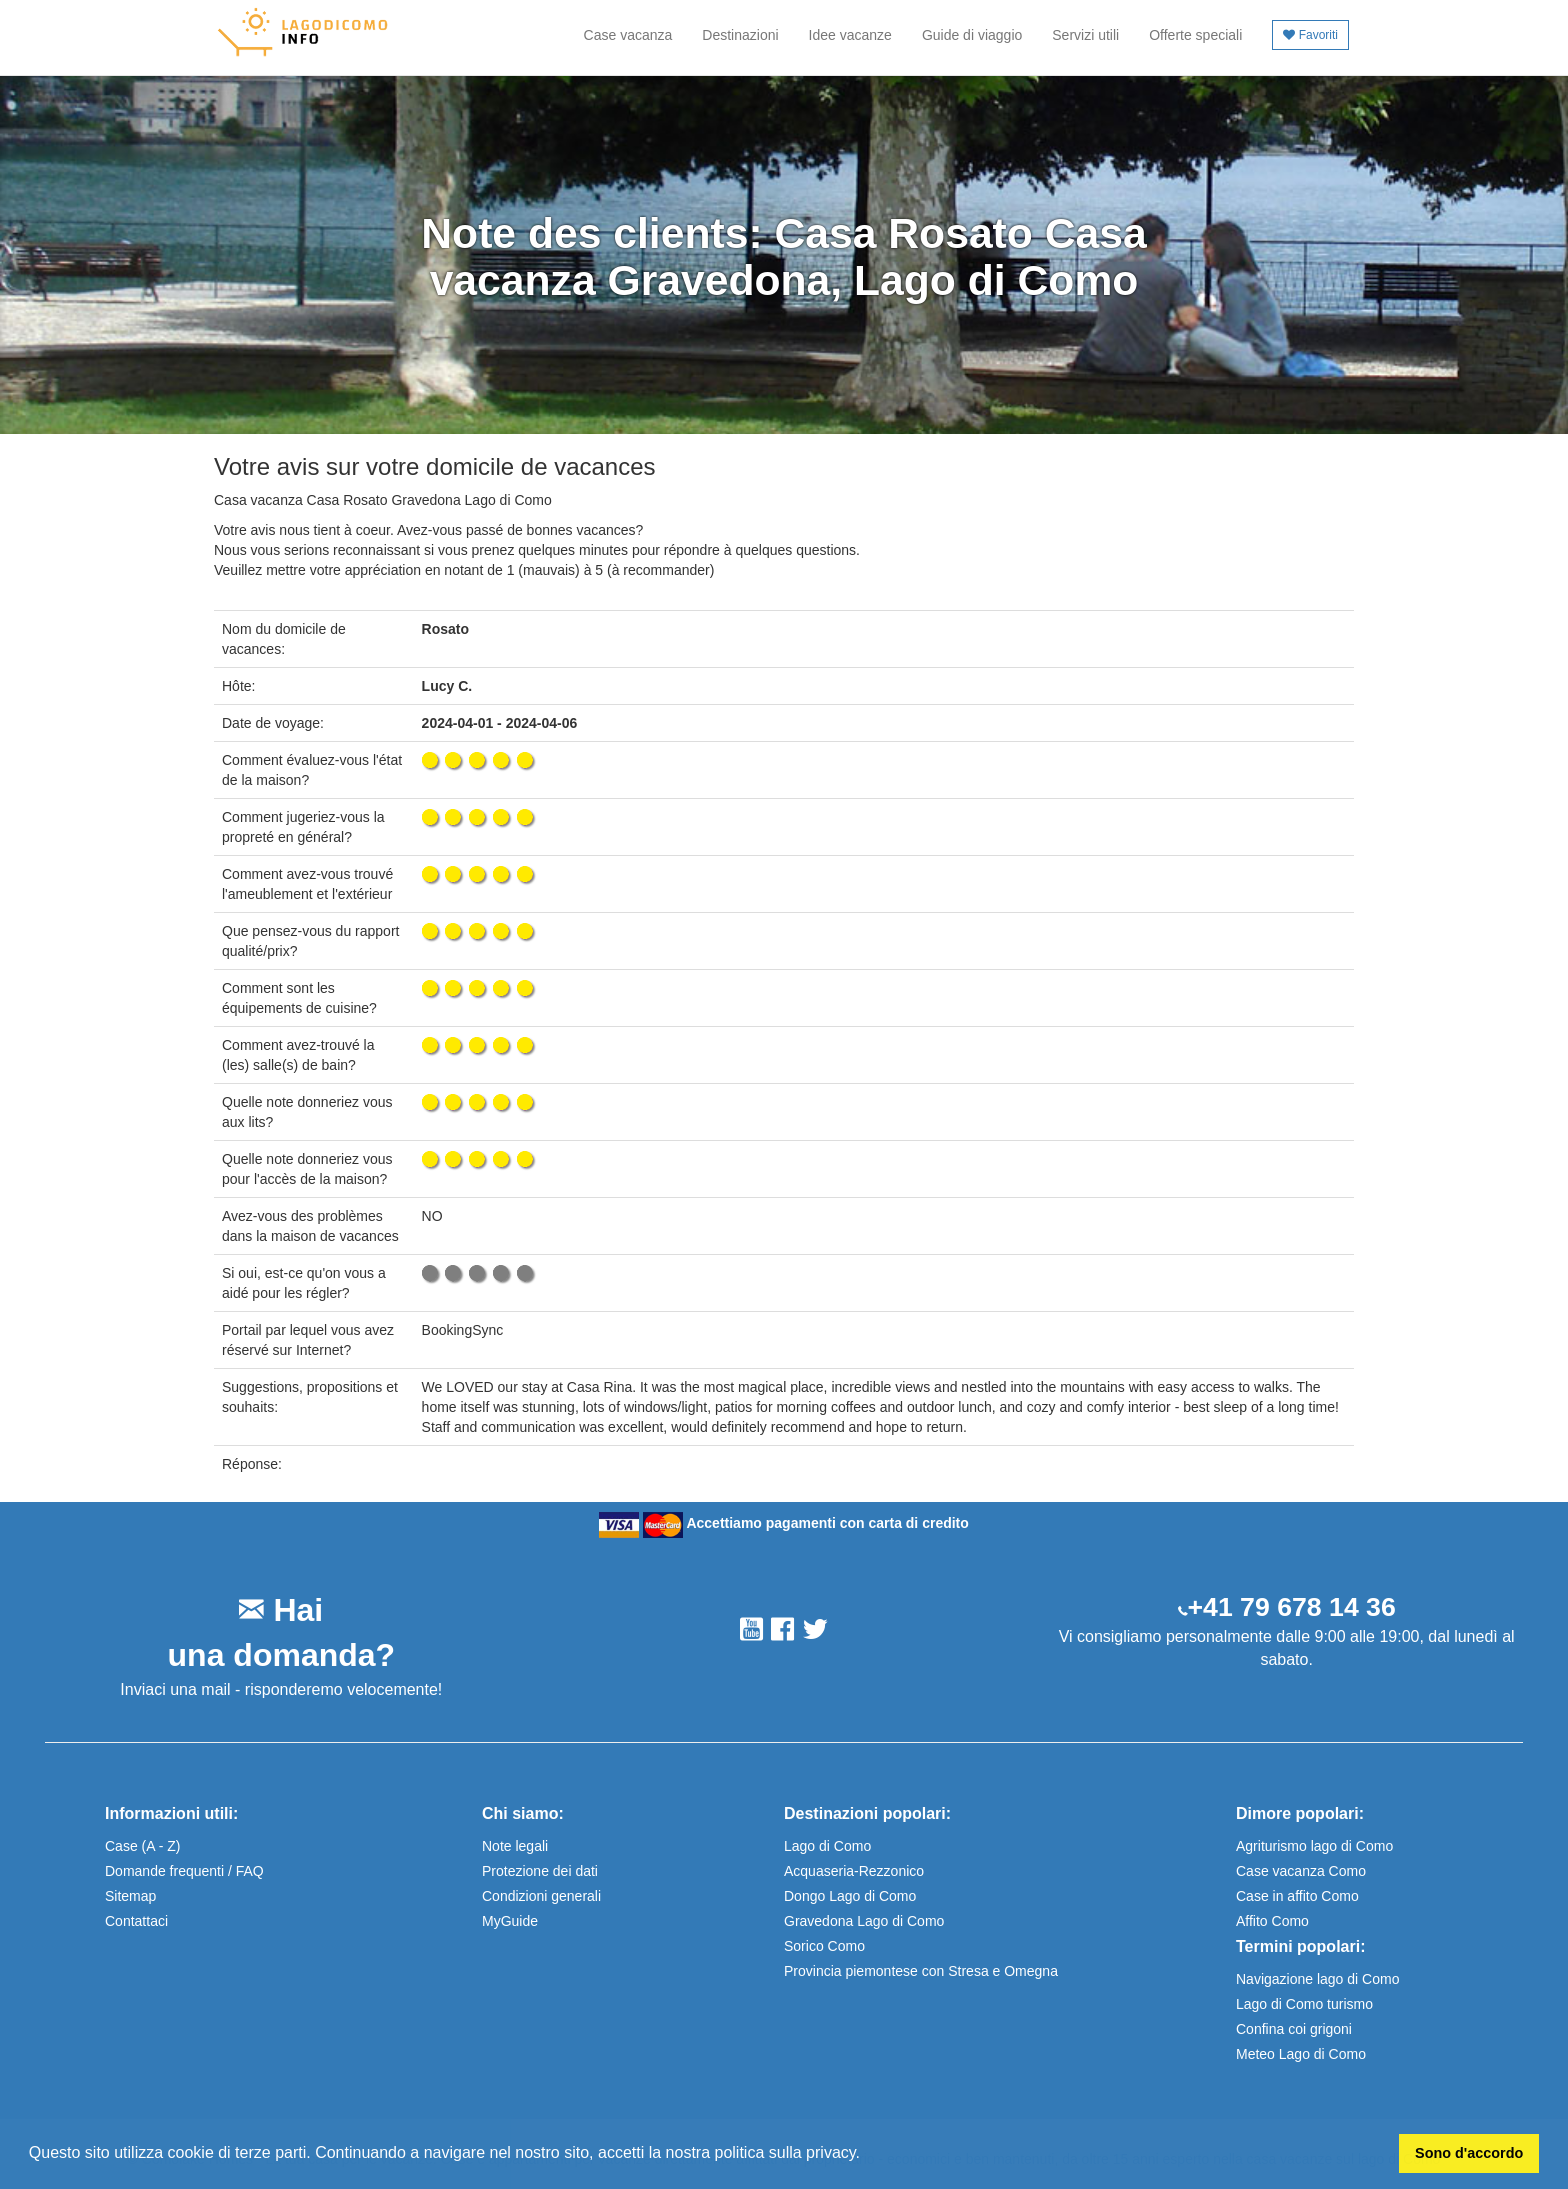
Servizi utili (1085, 35)
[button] (867, 2155)
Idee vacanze (850, 35)
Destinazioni (740, 35)
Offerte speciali (1195, 35)
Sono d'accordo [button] (1469, 2153)
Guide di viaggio (972, 35)
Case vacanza (628, 35)
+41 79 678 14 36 (1292, 1607)
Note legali (515, 1846)
